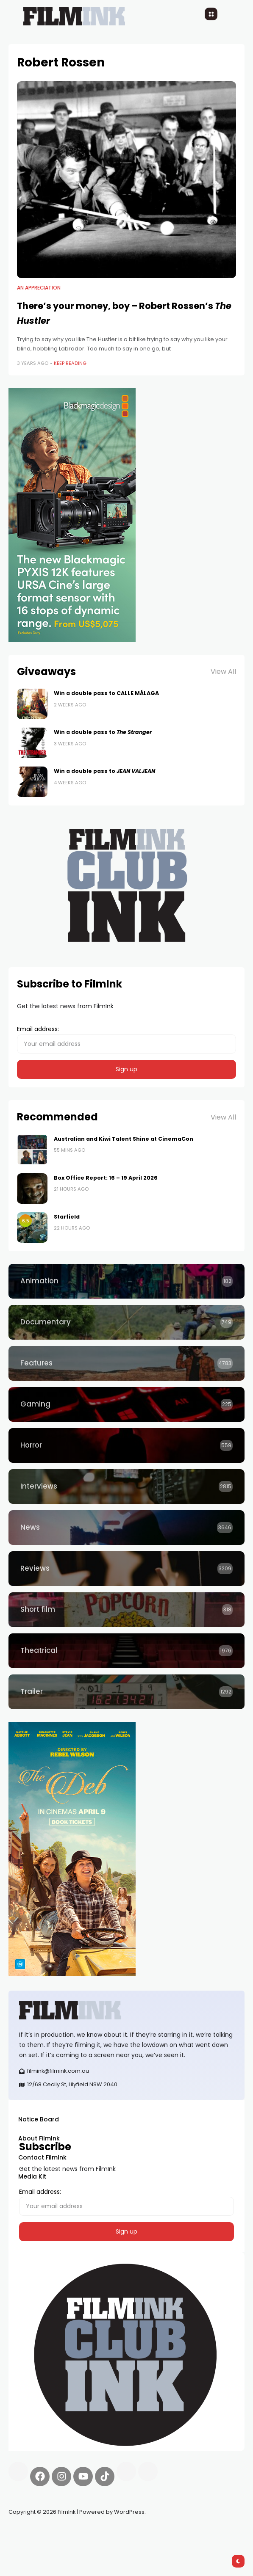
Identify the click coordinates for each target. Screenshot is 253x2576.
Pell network (77, 2532)
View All (223, 671)
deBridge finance (175, 2532)
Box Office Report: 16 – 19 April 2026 (106, 1177)
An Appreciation (39, 287)
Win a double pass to (103, 732)
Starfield (67, 1216)
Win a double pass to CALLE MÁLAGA (106, 693)
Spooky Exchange (123, 2532)
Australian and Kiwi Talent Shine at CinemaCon (123, 1138)
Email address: (126, 1039)
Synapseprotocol (33, 2532)
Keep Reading (70, 363)
